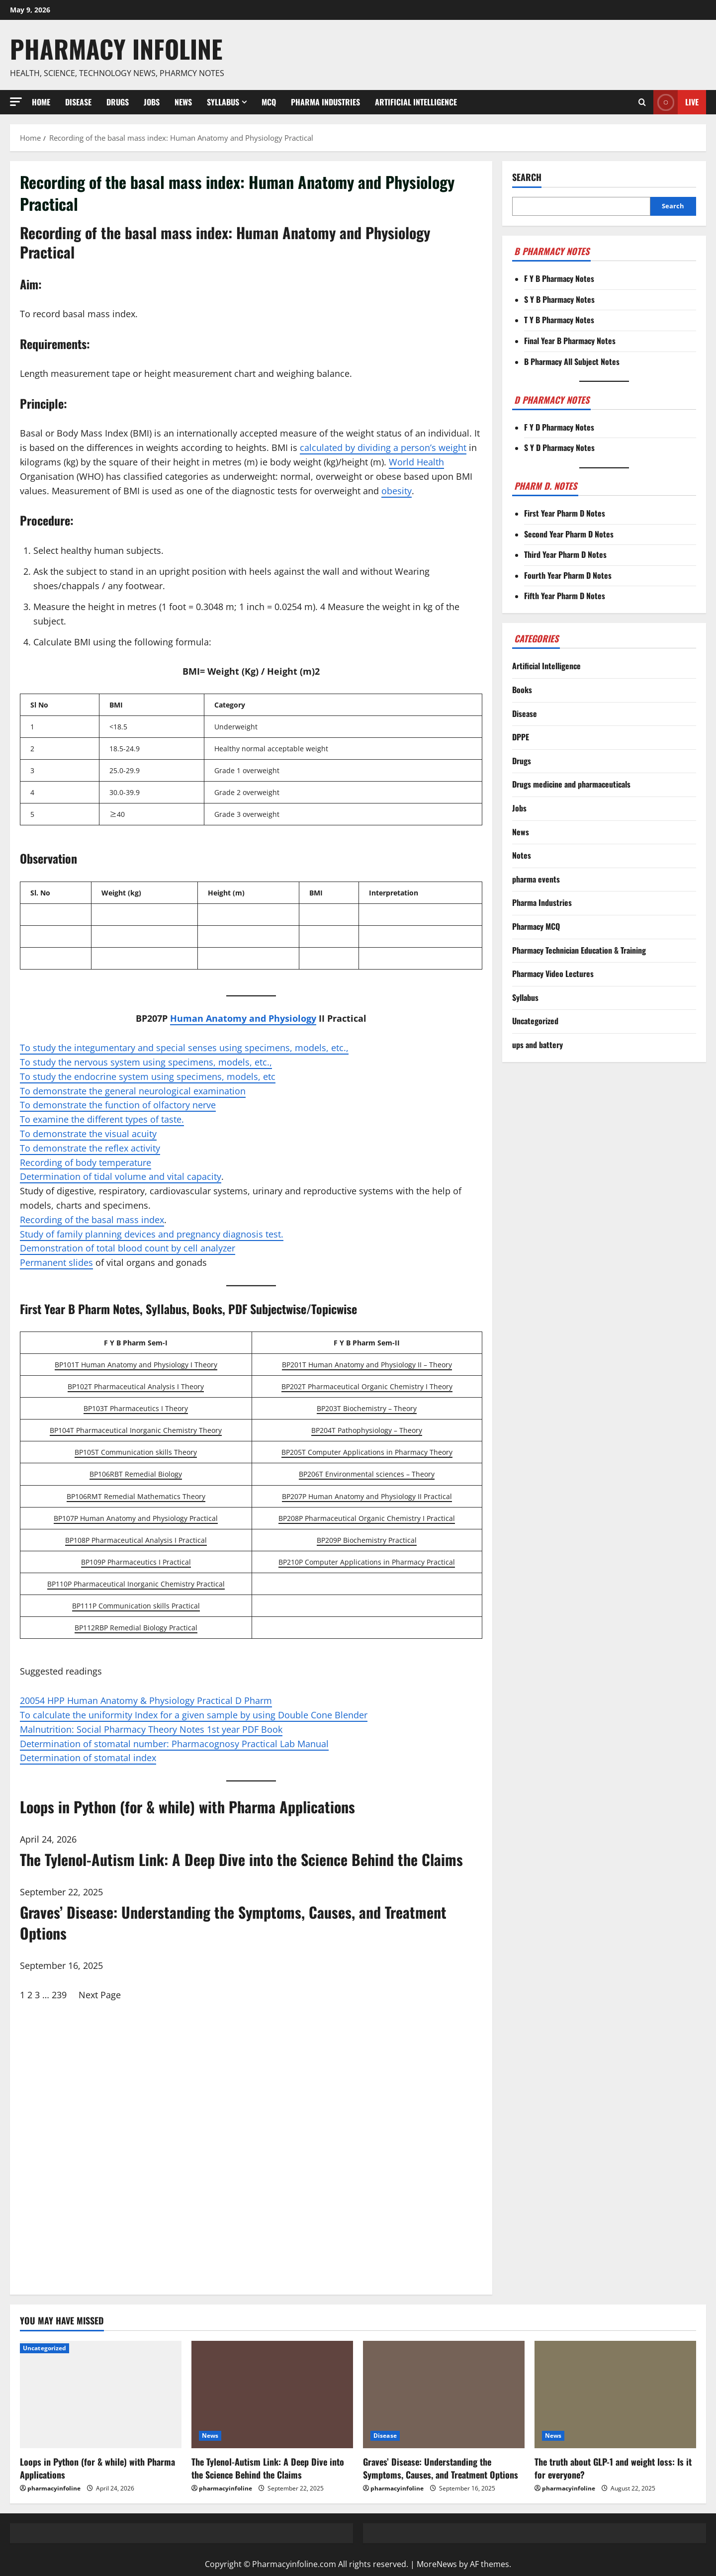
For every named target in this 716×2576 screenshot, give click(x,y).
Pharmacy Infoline (116, 48)
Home (41, 102)
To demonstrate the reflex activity (90, 1148)
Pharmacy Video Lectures (553, 973)
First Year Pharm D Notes (564, 513)
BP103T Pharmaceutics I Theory (136, 1408)
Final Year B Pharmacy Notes (570, 341)
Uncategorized (535, 1021)
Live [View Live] (676, 102)
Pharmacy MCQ (536, 926)
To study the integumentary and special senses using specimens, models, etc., (184, 1048)
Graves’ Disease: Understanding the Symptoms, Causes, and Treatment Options (440, 2468)
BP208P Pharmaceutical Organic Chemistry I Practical (366, 1518)
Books (522, 690)
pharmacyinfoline (54, 2488)
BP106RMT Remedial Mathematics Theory (136, 1496)
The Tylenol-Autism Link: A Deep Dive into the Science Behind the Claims (267, 2468)
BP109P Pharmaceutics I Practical (136, 1562)
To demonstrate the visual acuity (88, 1134)
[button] (16, 101)
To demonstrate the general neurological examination (133, 1091)
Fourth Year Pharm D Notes (568, 575)
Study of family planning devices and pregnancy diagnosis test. (151, 1234)
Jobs (152, 102)
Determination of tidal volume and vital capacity (120, 1176)
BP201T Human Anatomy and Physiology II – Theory (367, 1364)
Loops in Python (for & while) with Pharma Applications (97, 2468)
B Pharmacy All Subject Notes (572, 361)
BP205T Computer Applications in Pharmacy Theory (366, 1452)
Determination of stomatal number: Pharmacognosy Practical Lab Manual (174, 1744)
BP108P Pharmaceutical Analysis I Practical (136, 1540)
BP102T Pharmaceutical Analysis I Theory (136, 1386)
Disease (78, 102)
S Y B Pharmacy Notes (559, 299)
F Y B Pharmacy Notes (559, 278)
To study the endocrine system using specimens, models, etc (147, 1076)
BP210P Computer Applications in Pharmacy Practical (366, 1562)
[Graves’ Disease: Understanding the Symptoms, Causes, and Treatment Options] (444, 2395)
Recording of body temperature (85, 1162)
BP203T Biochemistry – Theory (367, 1408)
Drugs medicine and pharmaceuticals (571, 784)
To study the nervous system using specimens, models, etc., (146, 1062)
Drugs (117, 102)
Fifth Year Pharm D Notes (564, 596)
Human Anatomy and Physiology (243, 1018)
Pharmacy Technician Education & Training (579, 950)
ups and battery (537, 1045)
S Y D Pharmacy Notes (559, 447)
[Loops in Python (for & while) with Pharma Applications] (100, 2395)
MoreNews (437, 2564)
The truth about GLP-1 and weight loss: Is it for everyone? (613, 2468)
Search (526, 177)
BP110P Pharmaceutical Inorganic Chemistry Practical (136, 1584)
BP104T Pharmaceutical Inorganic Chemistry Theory (136, 1430)
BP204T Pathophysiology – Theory (366, 1430)
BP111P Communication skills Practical (136, 1605)
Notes (521, 855)
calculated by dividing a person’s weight (383, 447)
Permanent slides (56, 1262)
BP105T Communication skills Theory (136, 1452)
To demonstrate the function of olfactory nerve (118, 1105)
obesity (396, 491)
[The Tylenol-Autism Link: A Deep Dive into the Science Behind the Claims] (272, 2395)
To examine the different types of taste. (102, 1119)
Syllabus (223, 102)
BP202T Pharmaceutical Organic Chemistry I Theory (366, 1386)
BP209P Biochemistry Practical (367, 1540)
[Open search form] (642, 101)
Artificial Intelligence (416, 102)
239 (59, 1995)
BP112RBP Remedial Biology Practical (136, 1627)
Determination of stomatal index (88, 1758)
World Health (416, 462)
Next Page (100, 1995)
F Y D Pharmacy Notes (559, 427)
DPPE (520, 737)
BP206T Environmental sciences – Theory (367, 1474)
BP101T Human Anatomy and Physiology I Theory (136, 1364)
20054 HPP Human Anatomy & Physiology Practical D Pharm (146, 1700)
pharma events (536, 879)
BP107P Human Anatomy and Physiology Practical (136, 1518)
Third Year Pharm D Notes (565, 554)
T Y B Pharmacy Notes (559, 320)
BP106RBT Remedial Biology (136, 1474)
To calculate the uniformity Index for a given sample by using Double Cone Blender (193, 1715)
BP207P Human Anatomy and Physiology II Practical (367, 1496)
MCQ (269, 102)
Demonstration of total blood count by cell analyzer (127, 1248)
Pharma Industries (325, 102)
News (183, 102)
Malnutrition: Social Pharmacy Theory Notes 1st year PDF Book (151, 1729)
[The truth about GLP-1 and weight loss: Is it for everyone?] (615, 2395)
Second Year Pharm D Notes (569, 534)
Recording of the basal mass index (92, 1220)
